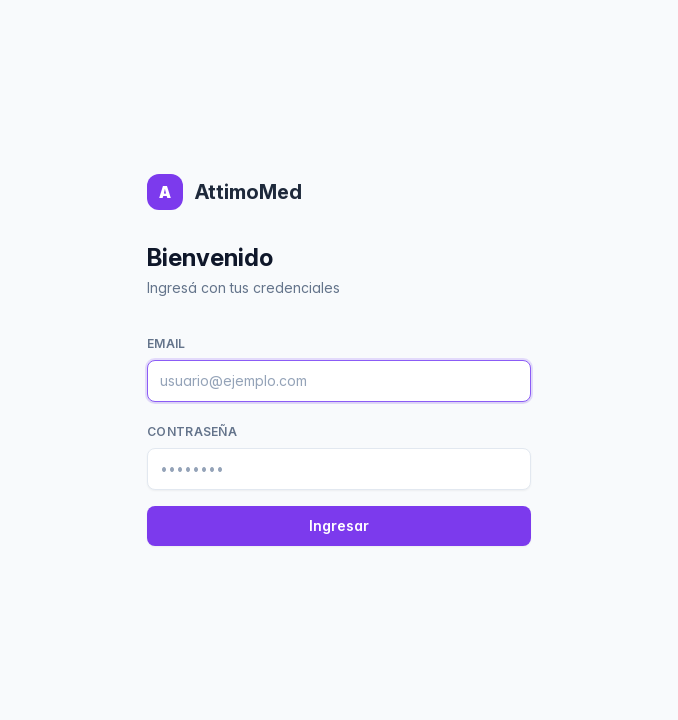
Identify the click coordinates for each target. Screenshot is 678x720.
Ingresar (339, 525)
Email (166, 343)
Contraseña (192, 431)
